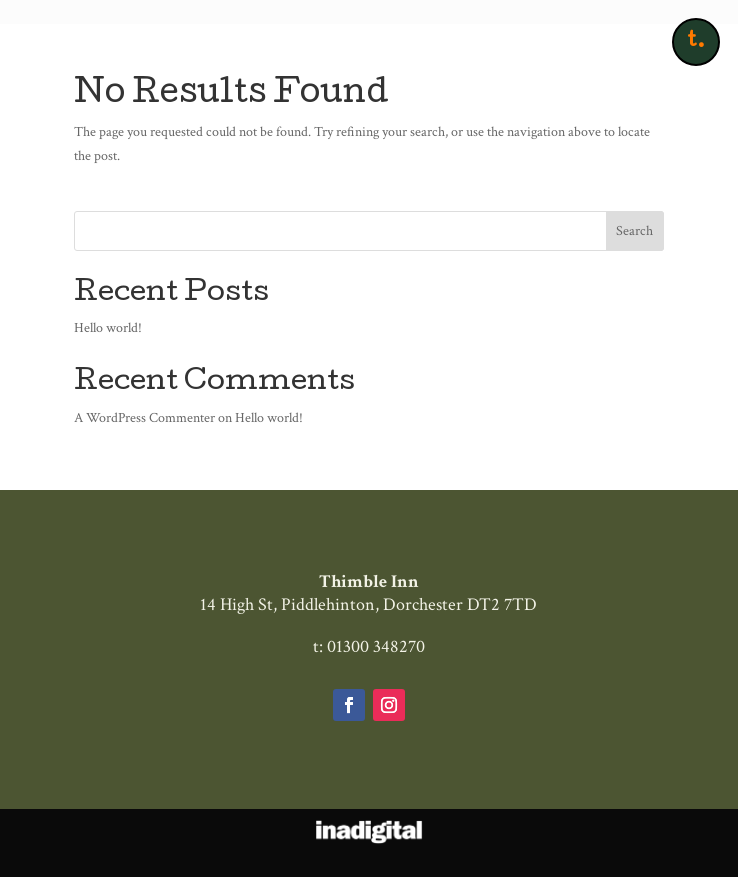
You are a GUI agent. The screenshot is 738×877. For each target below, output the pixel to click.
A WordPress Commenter (144, 418)
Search (634, 231)
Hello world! (108, 328)
